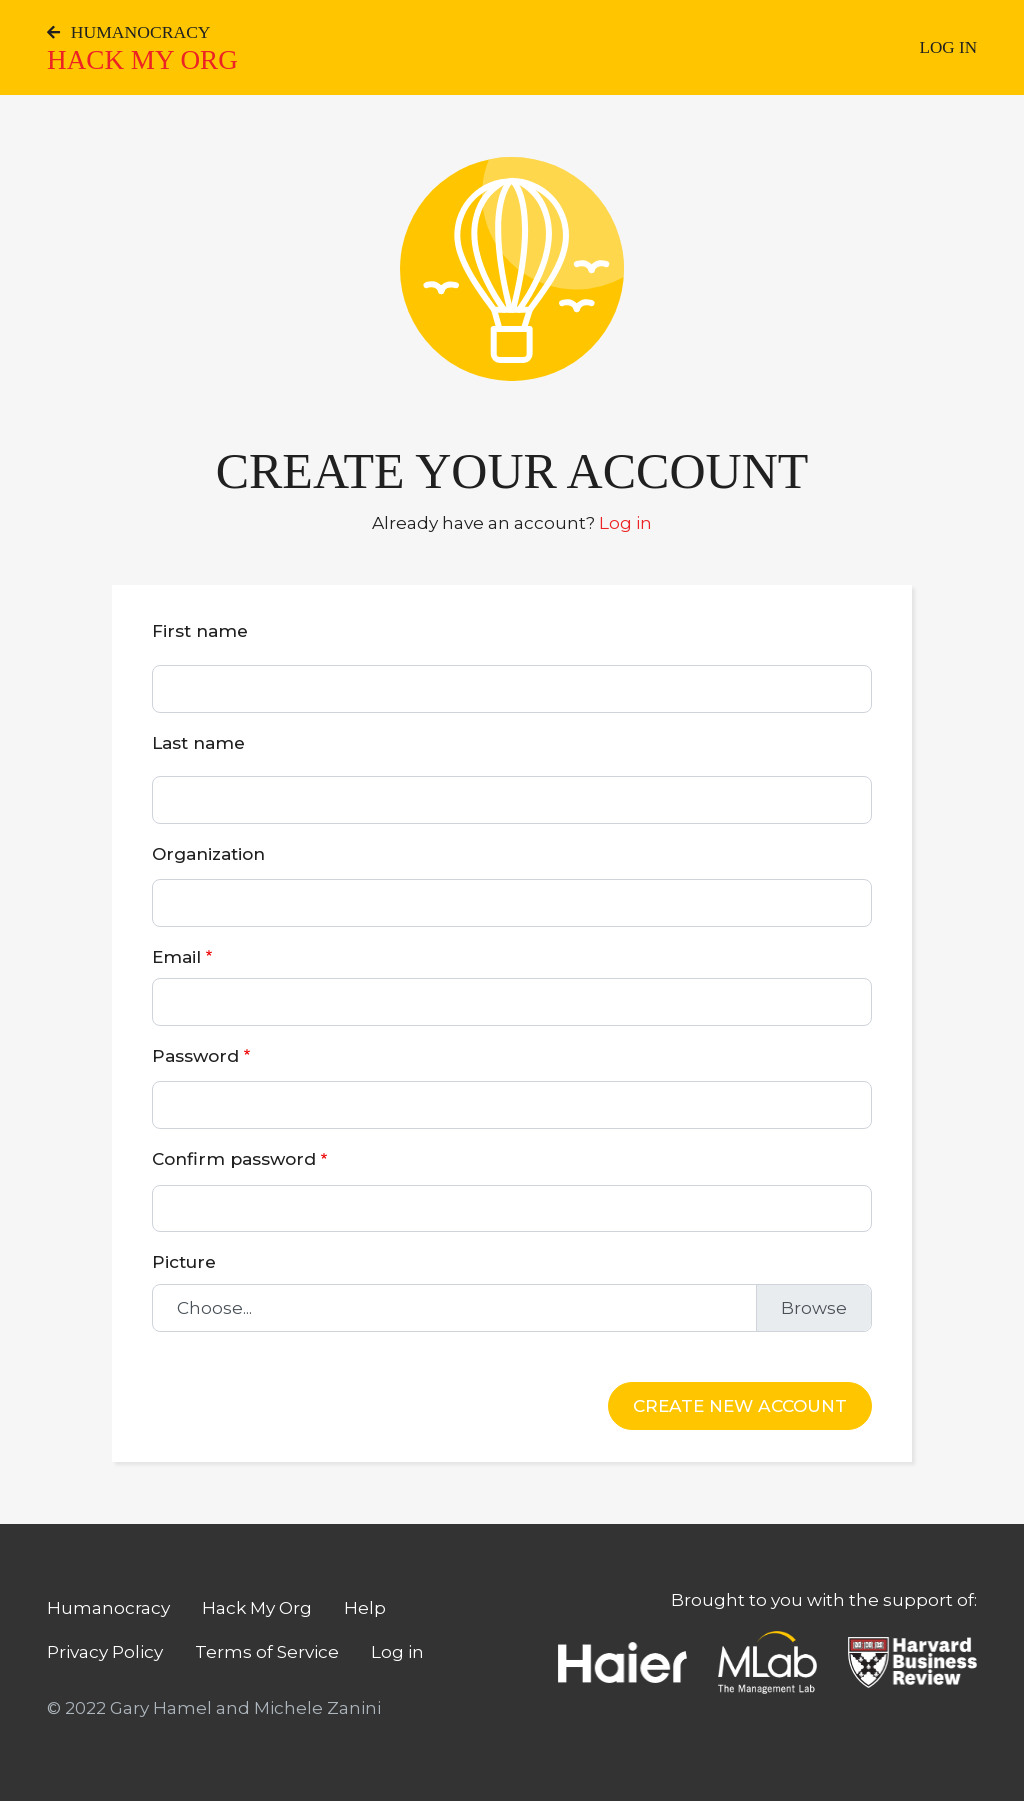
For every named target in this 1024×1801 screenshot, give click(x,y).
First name (200, 630)
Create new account (740, 1405)
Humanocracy (129, 32)
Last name (198, 742)
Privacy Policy (105, 1651)
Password (195, 1055)
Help (365, 1607)
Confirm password (234, 1158)
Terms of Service (267, 1651)
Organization (208, 853)
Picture (184, 1261)
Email (176, 956)
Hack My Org (142, 60)
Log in (949, 47)
